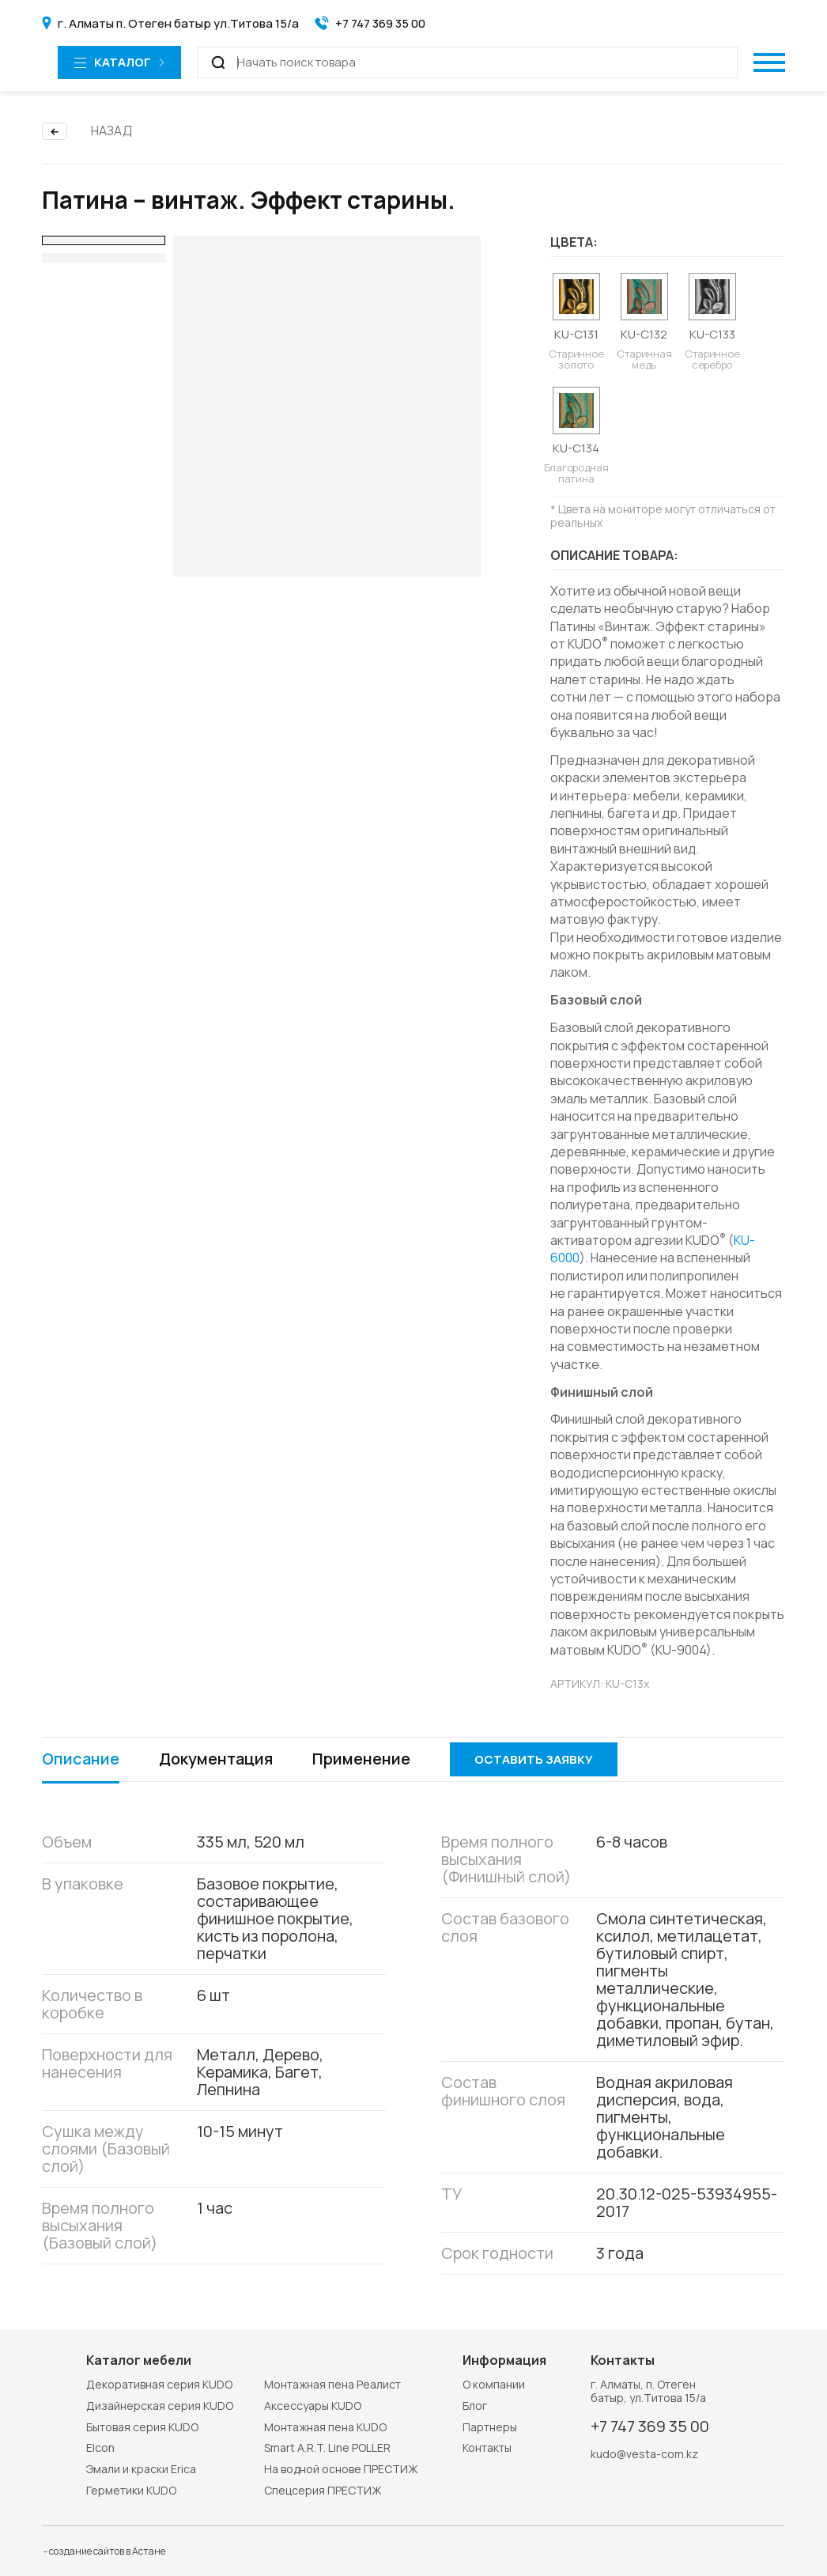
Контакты (487, 2447)
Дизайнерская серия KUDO (159, 2405)
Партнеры (490, 2426)
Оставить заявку (534, 1759)
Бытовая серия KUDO (142, 2426)
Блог (475, 2405)
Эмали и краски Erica (141, 2468)
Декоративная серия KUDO (159, 2384)
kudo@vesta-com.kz (644, 2454)
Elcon (100, 2447)
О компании (494, 2384)
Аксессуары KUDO (312, 2405)
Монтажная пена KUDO (325, 2426)
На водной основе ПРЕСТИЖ (341, 2468)
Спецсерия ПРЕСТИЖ (323, 2490)
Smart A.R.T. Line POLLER (327, 2447)
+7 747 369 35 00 (650, 2426)
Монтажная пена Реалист (332, 2384)
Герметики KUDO (131, 2490)
